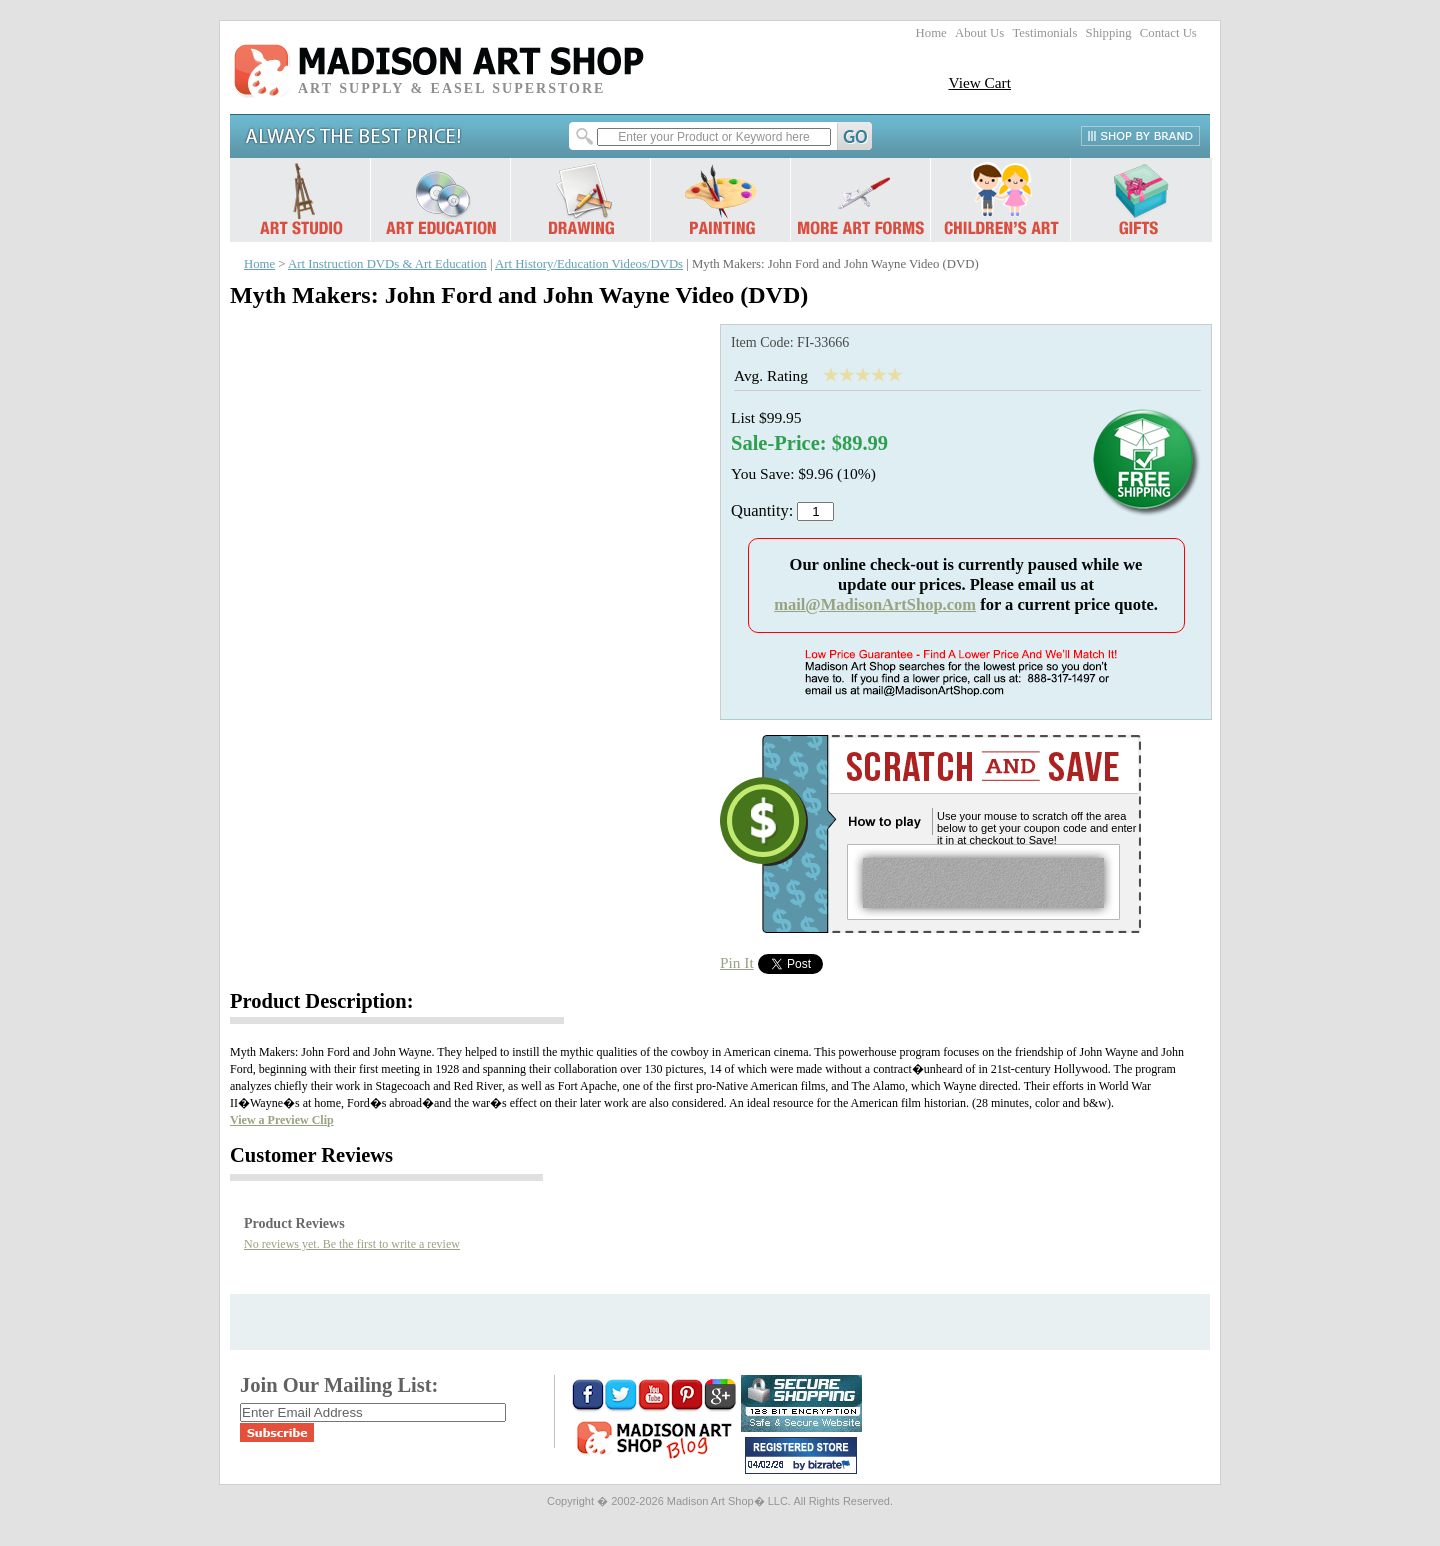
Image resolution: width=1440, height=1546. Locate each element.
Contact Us (1168, 33)
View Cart (979, 82)
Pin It (737, 962)
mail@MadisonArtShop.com (875, 604)
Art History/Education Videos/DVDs (589, 264)
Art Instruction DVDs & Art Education (387, 264)
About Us (979, 33)
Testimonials (1044, 33)
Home (931, 33)
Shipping (1109, 33)
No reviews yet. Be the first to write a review (352, 1244)
